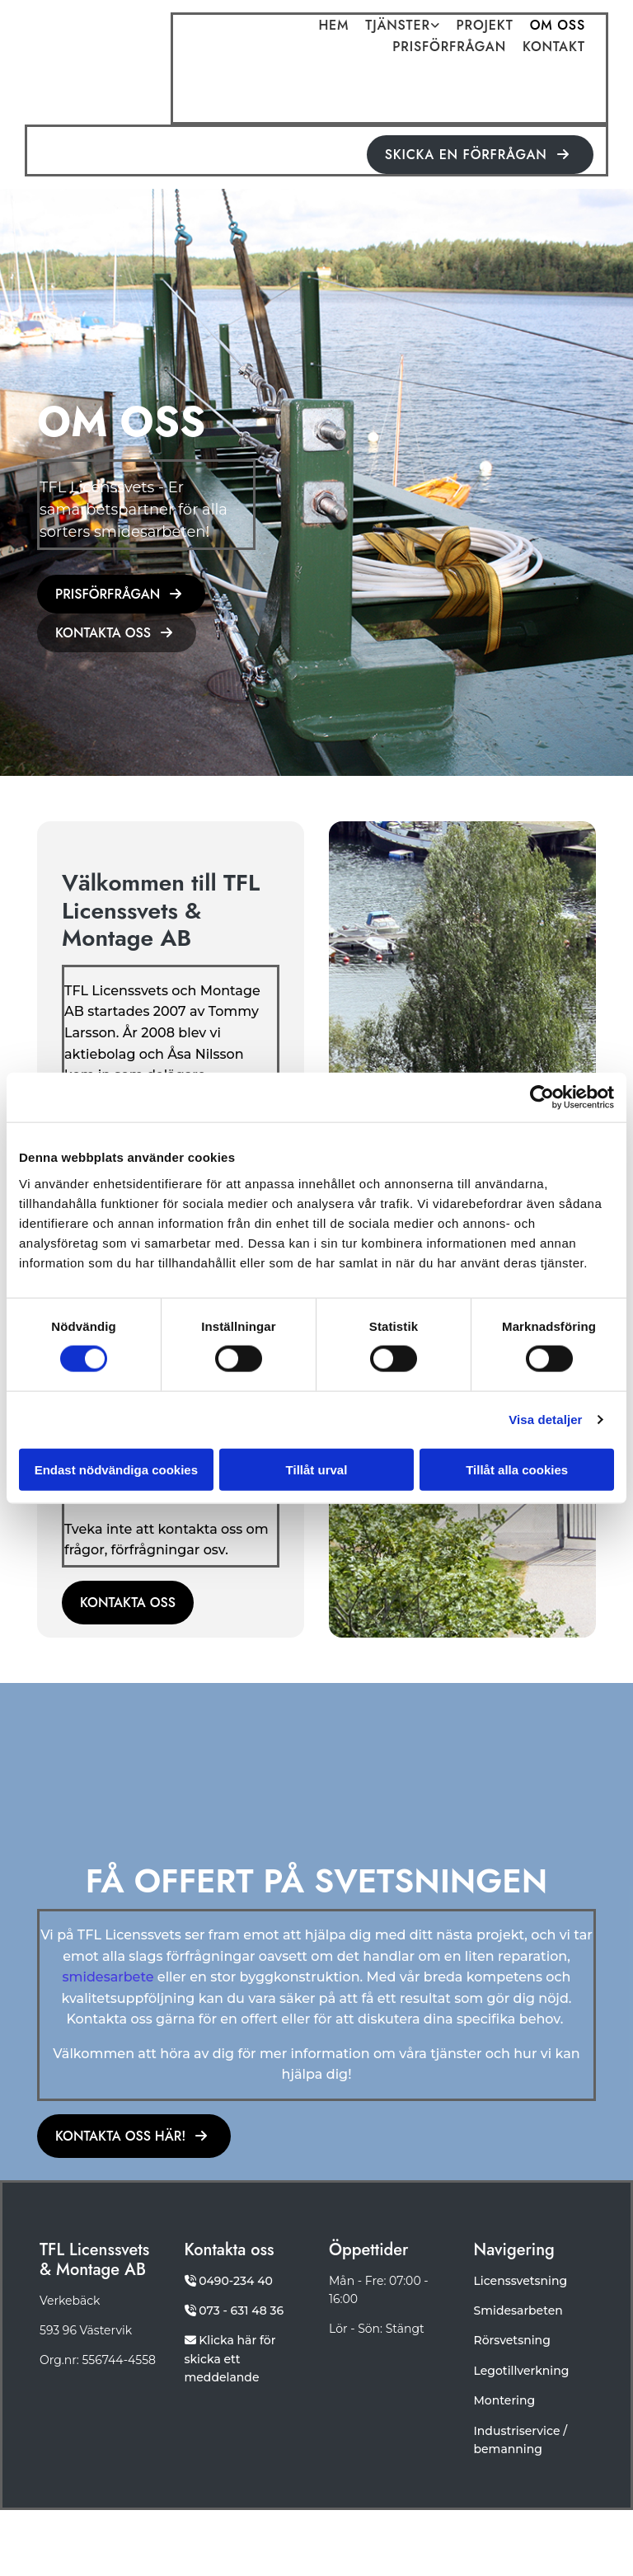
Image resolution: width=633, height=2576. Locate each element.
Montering (505, 2400)
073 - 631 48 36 (241, 2310)
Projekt (485, 26)
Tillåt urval (317, 1469)
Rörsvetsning (512, 2340)
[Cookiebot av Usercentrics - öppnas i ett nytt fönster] (542, 1097)
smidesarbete (108, 1977)
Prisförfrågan (449, 47)
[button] (480, 154)
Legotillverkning (522, 2370)
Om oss (557, 26)
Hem (333, 26)
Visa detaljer (545, 1420)
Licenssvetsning (521, 2280)
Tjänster (397, 26)
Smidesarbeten (518, 2310)
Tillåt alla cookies (517, 1469)
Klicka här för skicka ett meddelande (230, 2359)
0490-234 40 (236, 2280)
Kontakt (554, 47)
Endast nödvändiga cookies (116, 1469)
